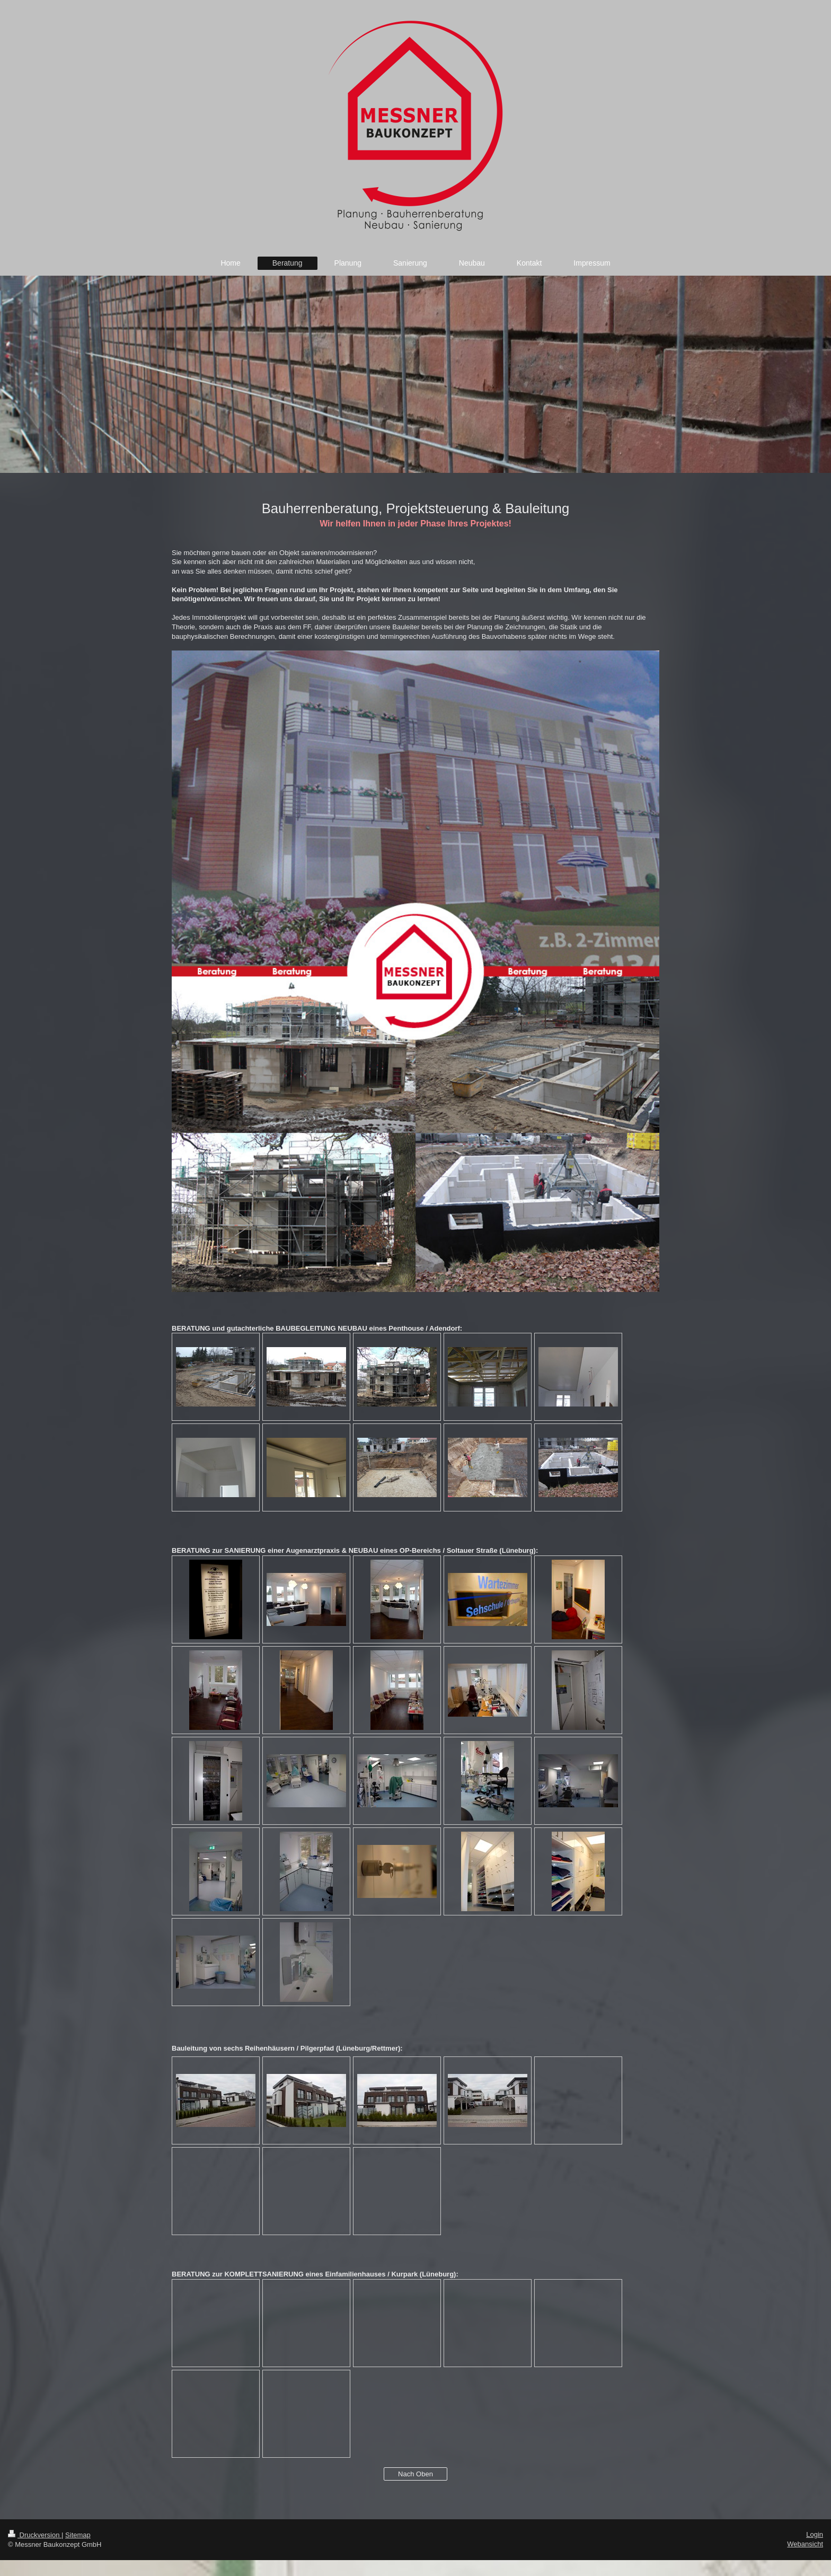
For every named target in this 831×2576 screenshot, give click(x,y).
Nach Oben (415, 2474)
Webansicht (805, 2544)
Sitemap (78, 2535)
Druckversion (34, 2535)
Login (814, 2534)
